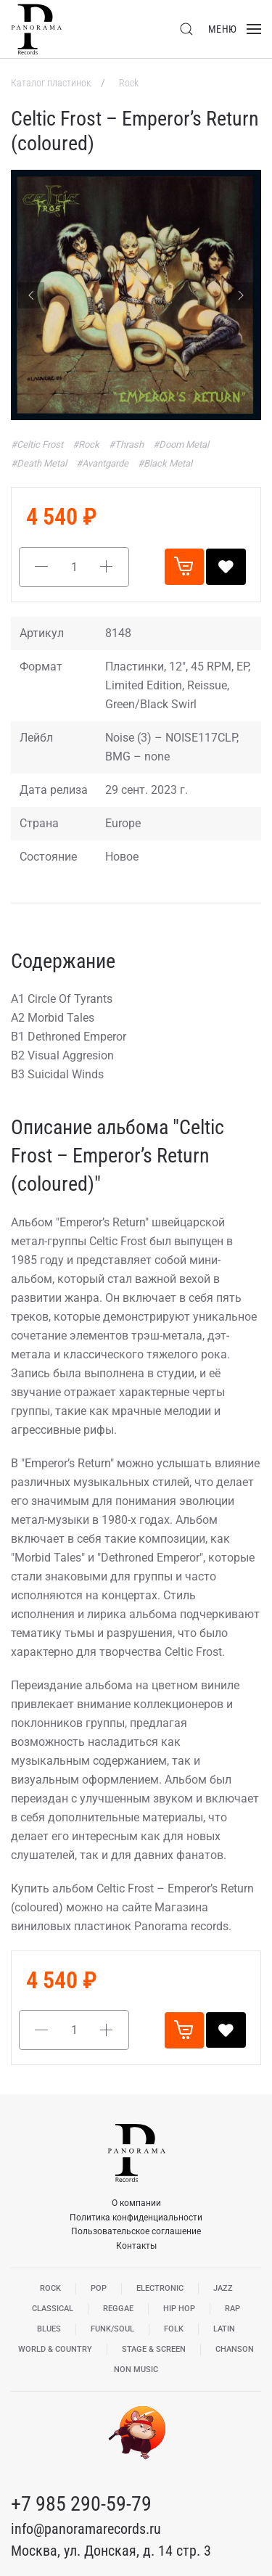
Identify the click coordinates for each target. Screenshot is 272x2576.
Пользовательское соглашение (136, 2231)
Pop (99, 2288)
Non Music (136, 2369)
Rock (129, 83)
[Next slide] (241, 295)
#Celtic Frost (38, 444)
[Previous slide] (31, 295)
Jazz (223, 2288)
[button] (186, 29)
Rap (232, 2308)
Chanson (234, 2349)
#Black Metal (165, 463)
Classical (52, 2308)
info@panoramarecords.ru (86, 2529)
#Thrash (127, 444)
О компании (136, 2203)
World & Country (55, 2349)
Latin (224, 2329)
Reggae (118, 2308)
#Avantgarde (103, 463)
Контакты (136, 2246)
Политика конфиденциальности (136, 2217)
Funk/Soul (112, 2329)
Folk (174, 2329)
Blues (49, 2329)
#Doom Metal (181, 444)
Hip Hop (179, 2308)
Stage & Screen (154, 2349)
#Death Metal (40, 463)
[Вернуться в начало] (36, 29)
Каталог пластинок (52, 83)
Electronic (160, 2288)
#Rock (87, 444)
